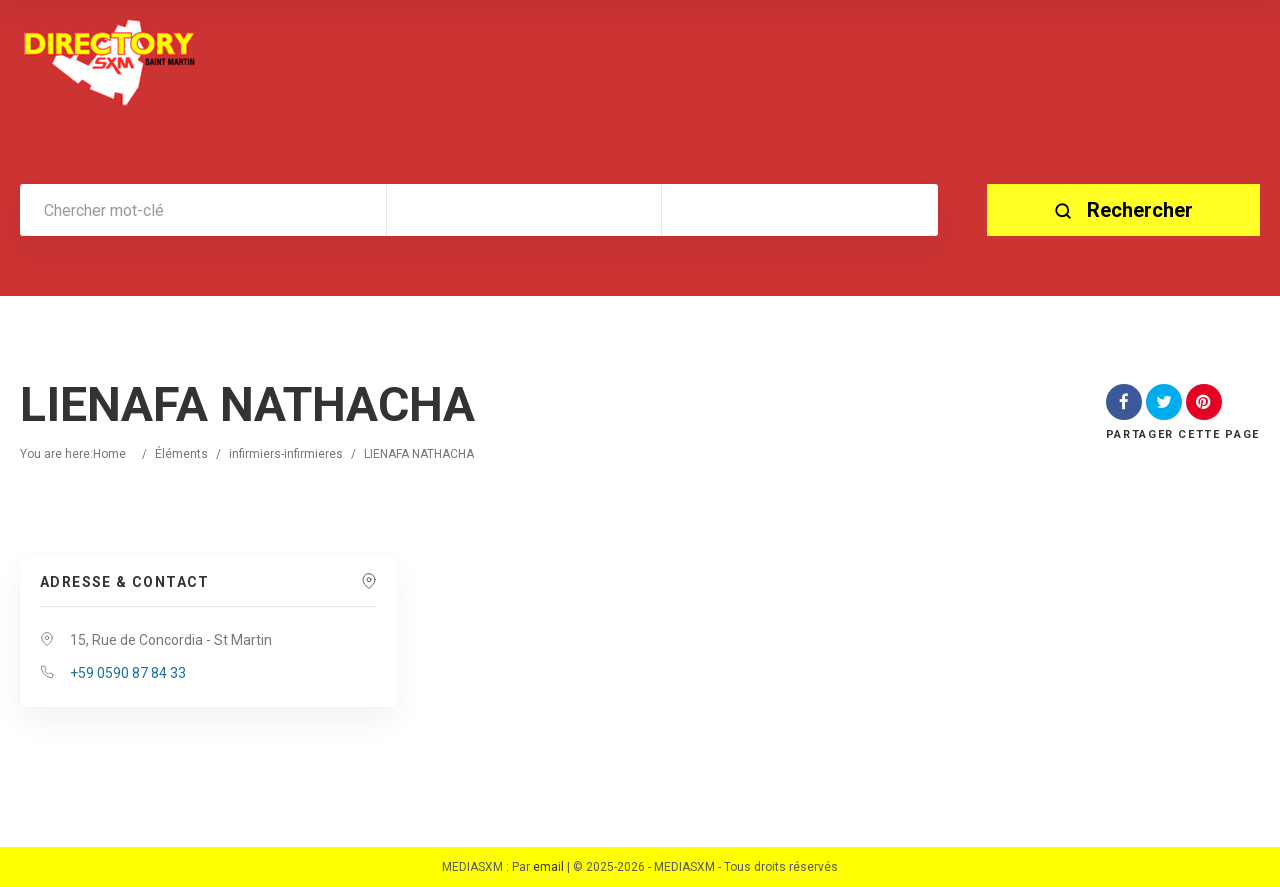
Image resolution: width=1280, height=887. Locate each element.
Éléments (181, 454)
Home (109, 454)
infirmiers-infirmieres (286, 454)
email (548, 867)
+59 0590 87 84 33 (128, 673)
